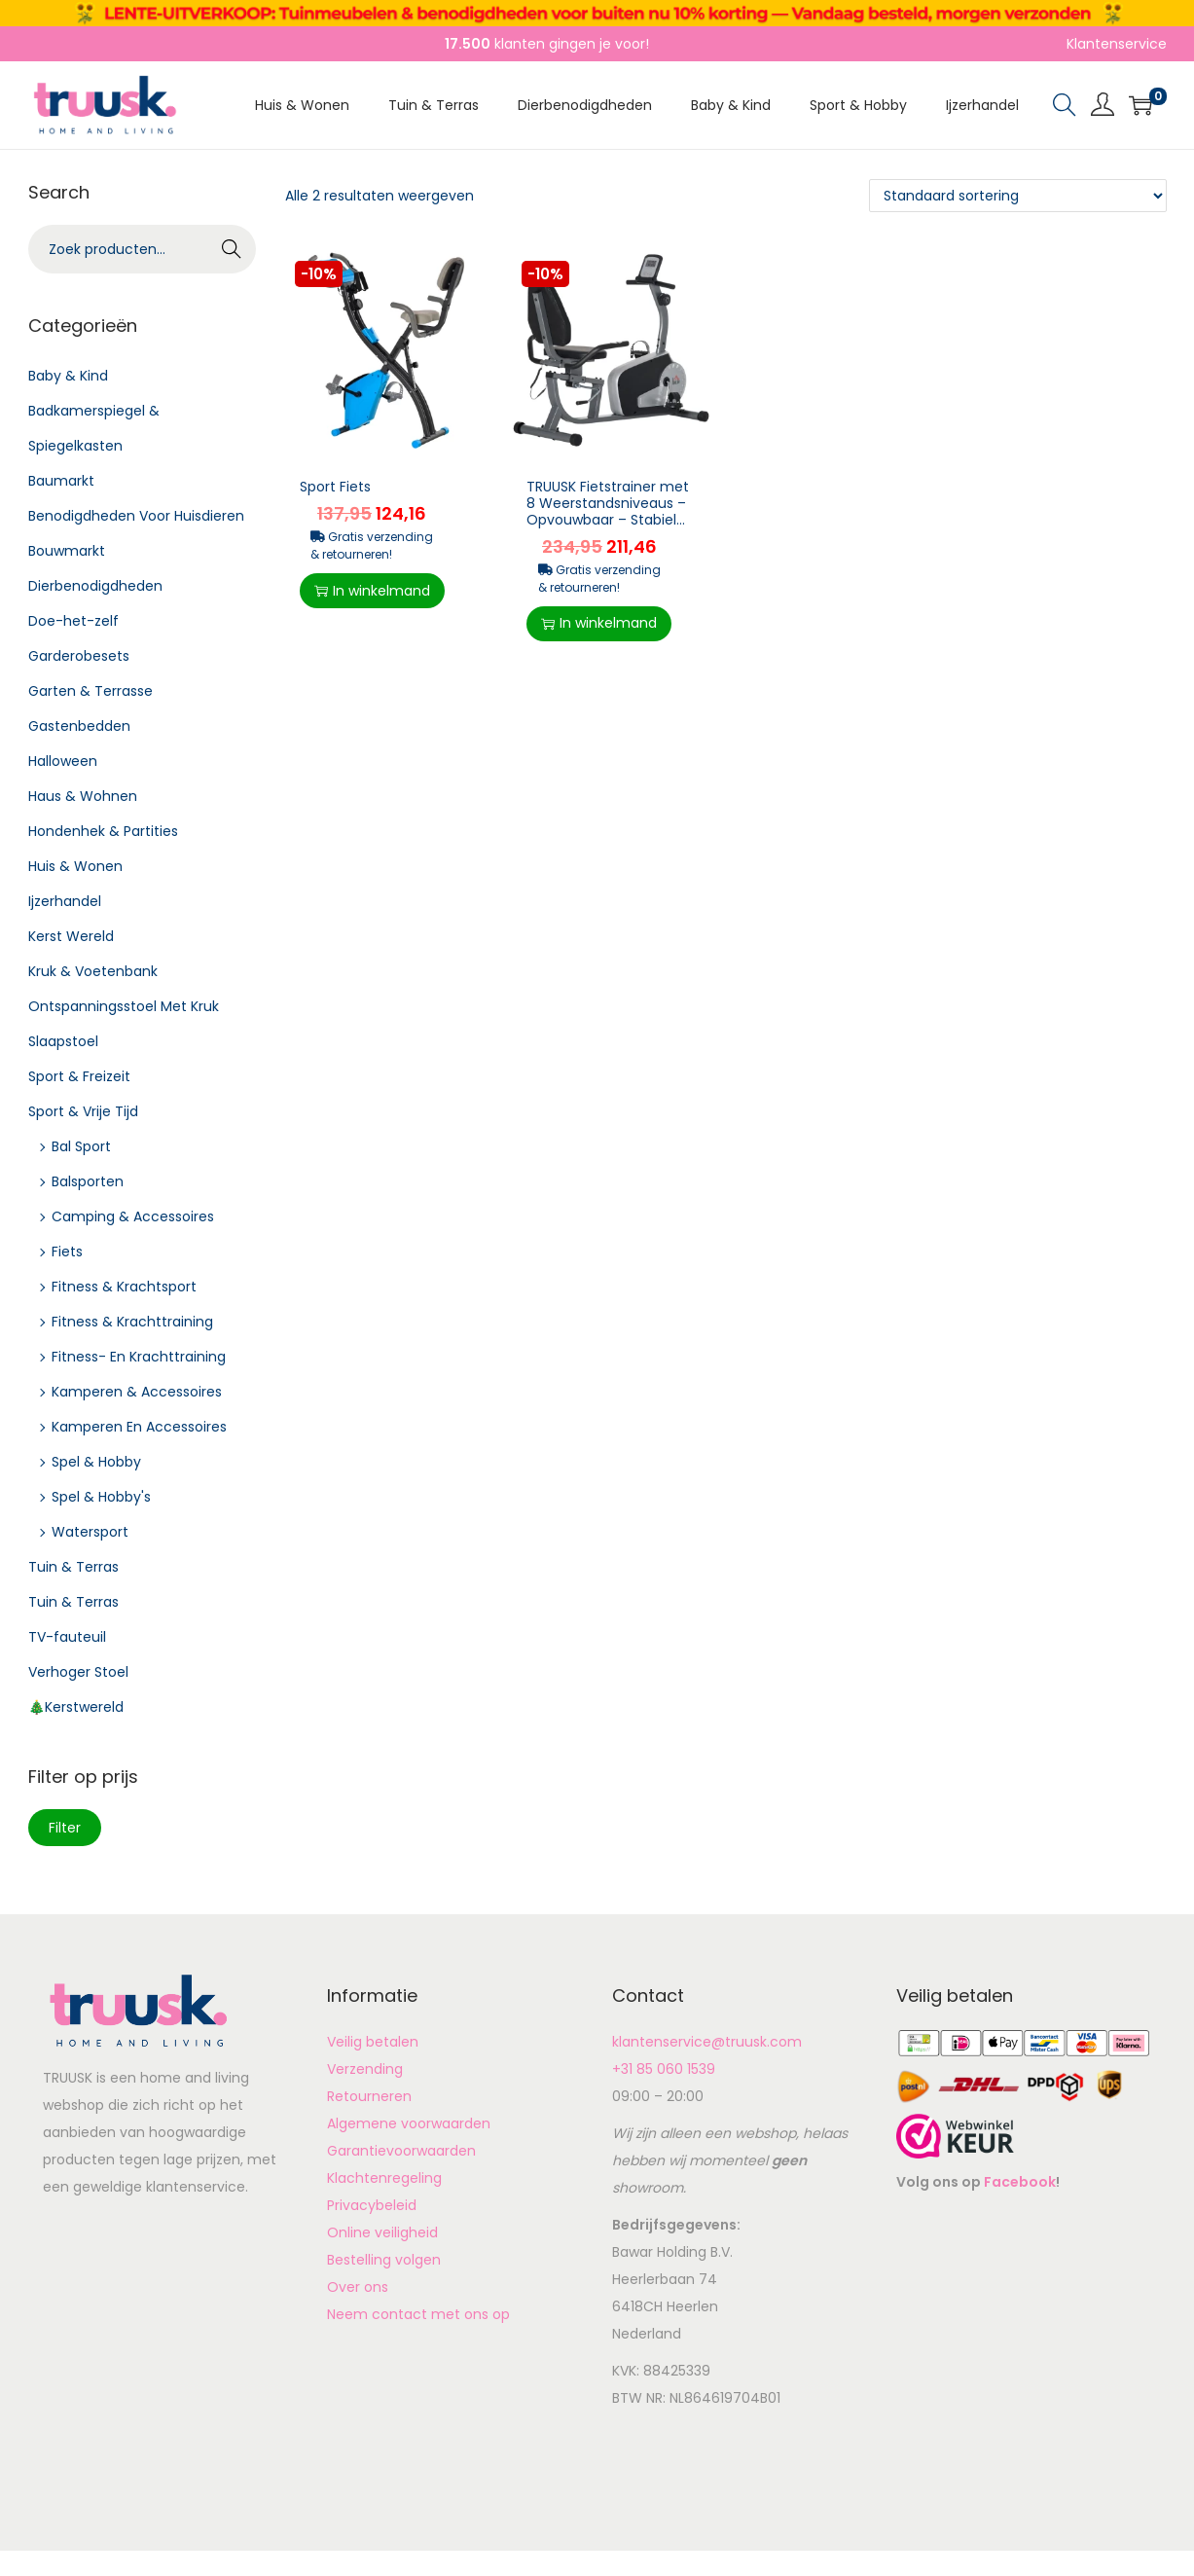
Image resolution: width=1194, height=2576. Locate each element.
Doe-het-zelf (73, 621)
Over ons (357, 2287)
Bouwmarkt (66, 551)
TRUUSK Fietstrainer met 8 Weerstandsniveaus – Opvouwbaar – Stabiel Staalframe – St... (607, 511)
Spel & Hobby (96, 1461)
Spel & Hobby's (101, 1496)
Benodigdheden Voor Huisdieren (136, 516)
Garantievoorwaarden (401, 2150)
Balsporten (88, 1181)
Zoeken (231, 251)
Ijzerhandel (64, 901)
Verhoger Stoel (78, 1672)
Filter (65, 1827)
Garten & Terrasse (90, 691)
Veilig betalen (372, 2041)
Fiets (67, 1251)
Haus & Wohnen (82, 796)
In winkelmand (372, 590)
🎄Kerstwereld (76, 1707)
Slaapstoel (63, 1041)
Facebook (1020, 2182)
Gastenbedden (79, 726)
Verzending (365, 2069)
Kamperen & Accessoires (137, 1391)
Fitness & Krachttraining (132, 1321)
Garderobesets (78, 656)
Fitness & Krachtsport (124, 1286)
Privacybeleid (371, 2205)
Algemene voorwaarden (408, 2123)
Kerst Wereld (71, 936)
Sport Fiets (335, 486)
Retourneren (369, 2096)
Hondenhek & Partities (103, 831)
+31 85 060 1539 (663, 2069)
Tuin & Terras (73, 1567)
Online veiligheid (382, 2232)
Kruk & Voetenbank (93, 971)
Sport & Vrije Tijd (83, 1111)
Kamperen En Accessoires (139, 1426)
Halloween (62, 761)
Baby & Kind (68, 375)
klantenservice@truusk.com (707, 2041)
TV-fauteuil (67, 1637)
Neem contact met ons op (418, 2314)
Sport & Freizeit (79, 1076)
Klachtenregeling (384, 2178)
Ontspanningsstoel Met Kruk (123, 1006)
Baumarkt (61, 480)
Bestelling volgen (384, 2259)
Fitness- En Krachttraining (139, 1356)
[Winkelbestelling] (1018, 195)
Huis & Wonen (75, 866)
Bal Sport (81, 1146)
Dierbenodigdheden (95, 586)
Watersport (90, 1532)
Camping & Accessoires (133, 1216)
